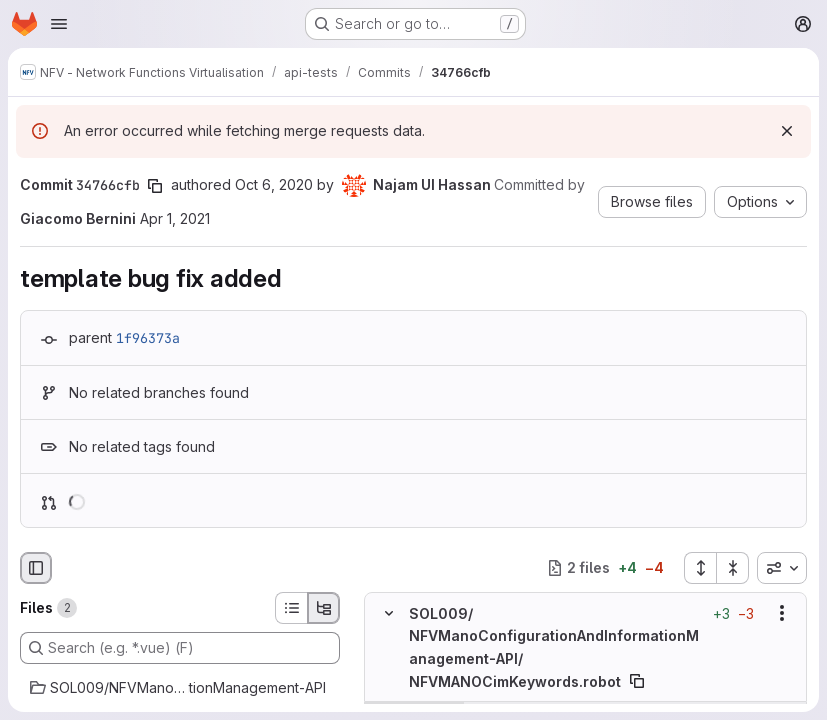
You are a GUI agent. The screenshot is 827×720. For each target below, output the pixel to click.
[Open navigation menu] (59, 24)
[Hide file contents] (389, 613)
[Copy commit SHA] (155, 186)
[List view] (291, 608)
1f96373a (148, 338)
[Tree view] (324, 608)
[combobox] (782, 568)
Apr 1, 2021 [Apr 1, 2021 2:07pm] (175, 218)
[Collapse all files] (733, 568)
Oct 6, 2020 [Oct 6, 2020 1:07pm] (274, 184)
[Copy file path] (637, 681)
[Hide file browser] (36, 568)
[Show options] (782, 613)
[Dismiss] (787, 131)
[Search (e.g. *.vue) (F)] (180, 648)
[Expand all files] (700, 568)
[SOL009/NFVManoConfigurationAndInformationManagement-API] (180, 688)
